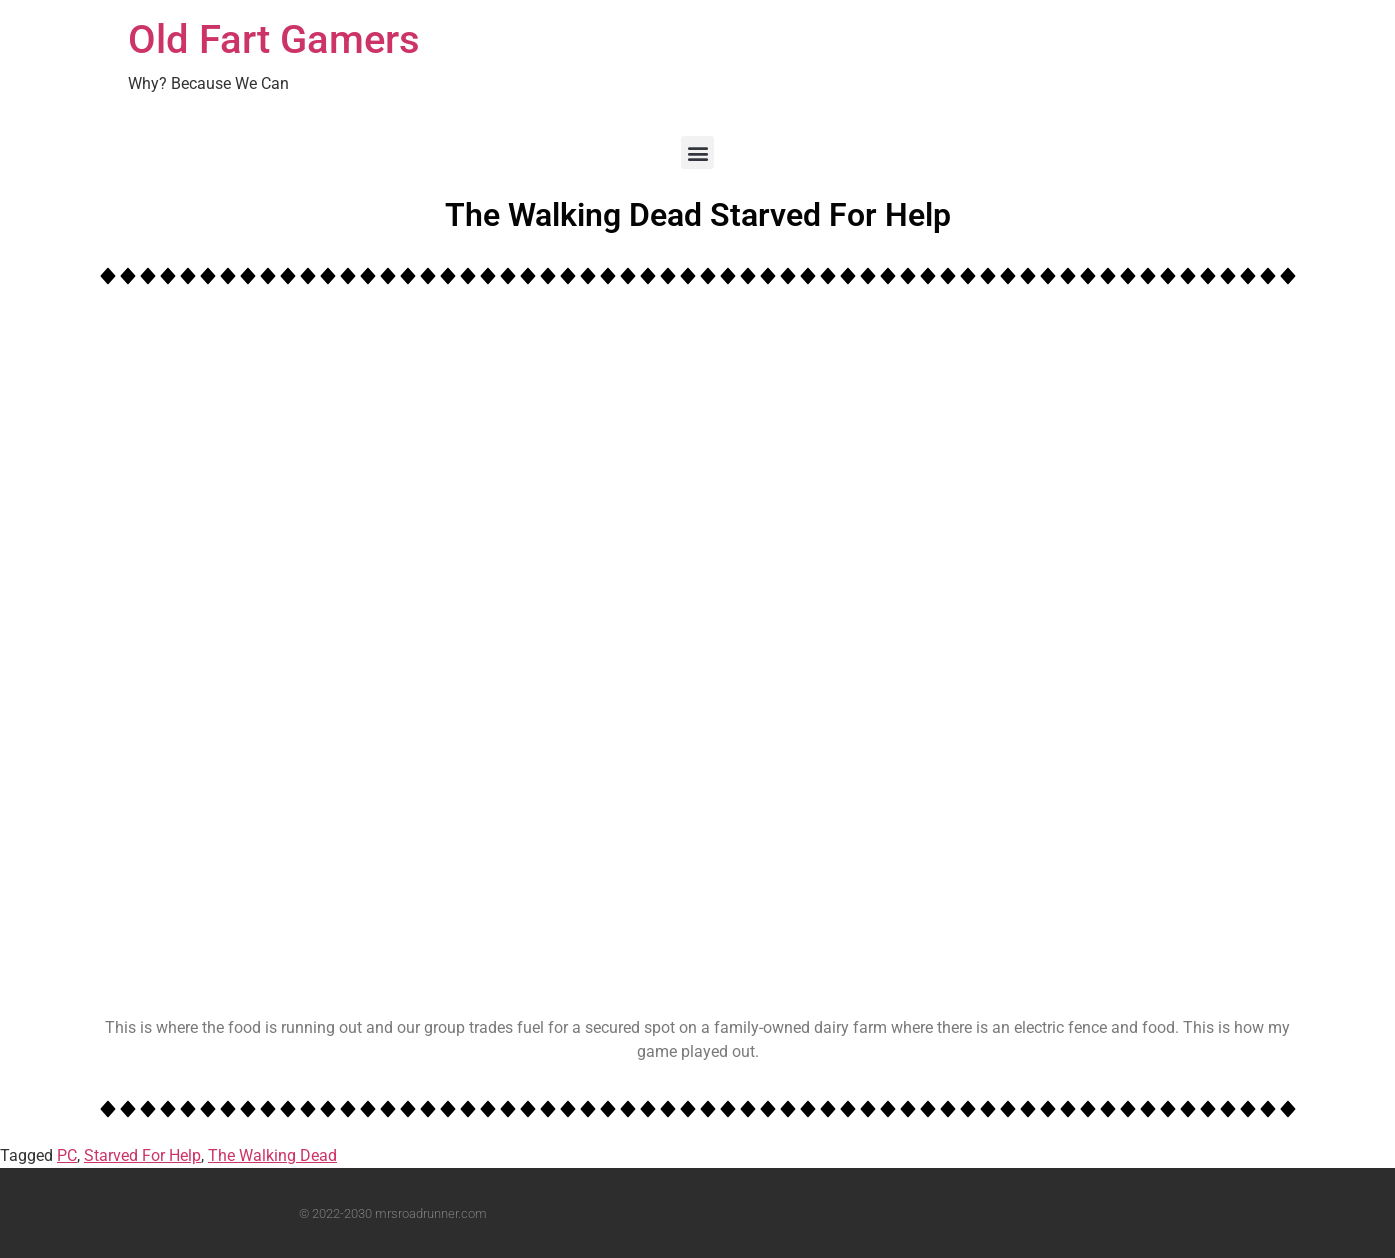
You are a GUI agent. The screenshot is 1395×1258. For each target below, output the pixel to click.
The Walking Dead (272, 1155)
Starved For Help (142, 1155)
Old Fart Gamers (274, 39)
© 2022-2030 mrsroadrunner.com (393, 1213)
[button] (697, 152)
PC (67, 1155)
